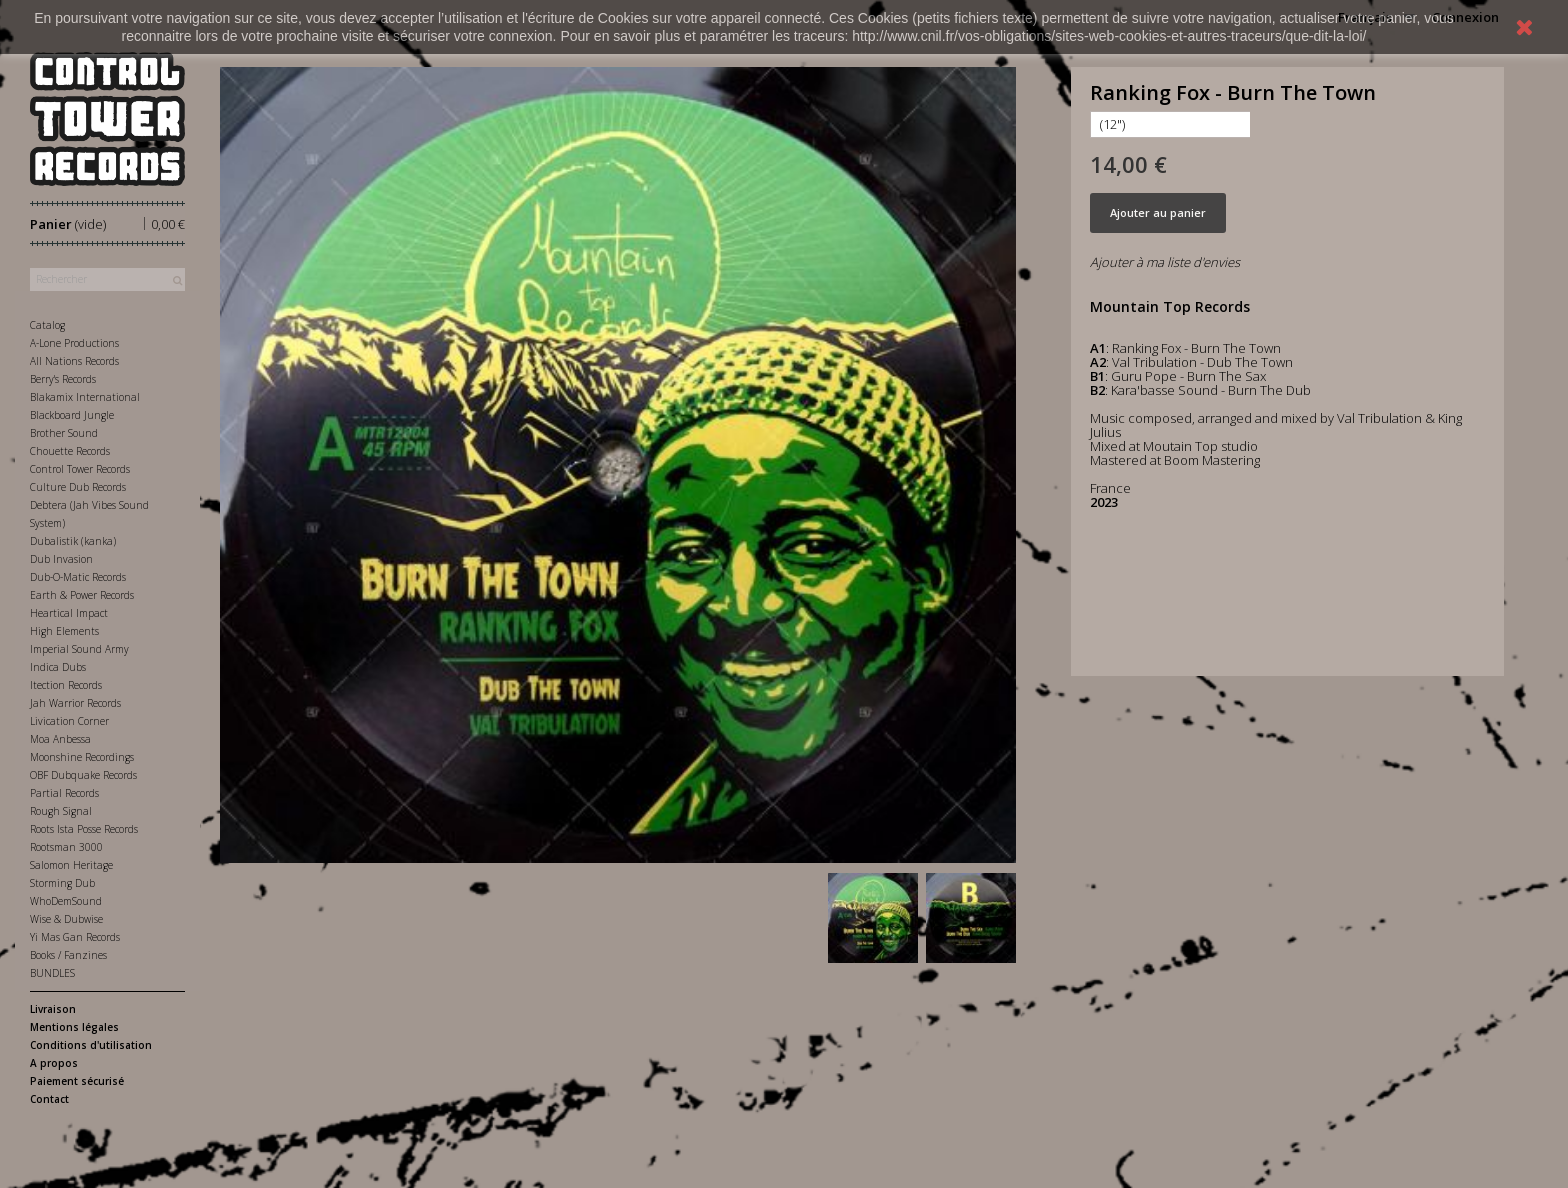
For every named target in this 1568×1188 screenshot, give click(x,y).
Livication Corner (69, 721)
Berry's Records (63, 379)
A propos (54, 1063)
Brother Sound (64, 433)
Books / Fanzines (68, 955)
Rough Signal (61, 811)
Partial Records (64, 793)
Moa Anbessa (60, 739)
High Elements (64, 631)
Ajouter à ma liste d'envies (1165, 262)
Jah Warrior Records (75, 703)
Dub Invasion (61, 559)
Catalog (47, 325)
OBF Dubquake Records (83, 775)
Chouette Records (70, 451)
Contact (49, 1099)
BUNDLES (52, 973)
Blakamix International (85, 397)
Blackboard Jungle (72, 415)
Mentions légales (74, 1027)
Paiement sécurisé (77, 1081)
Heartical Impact (69, 613)
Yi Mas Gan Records (75, 937)
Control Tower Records (80, 469)
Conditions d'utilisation (91, 1045)
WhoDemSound (66, 901)
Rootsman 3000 (66, 847)
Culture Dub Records (78, 487)
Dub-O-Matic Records (78, 577)
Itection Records (66, 685)
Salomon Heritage (71, 865)
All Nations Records (74, 361)
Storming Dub (62, 883)
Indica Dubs (58, 667)
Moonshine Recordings (82, 757)
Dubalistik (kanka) (73, 541)
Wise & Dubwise (66, 919)
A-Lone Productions (74, 343)
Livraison (53, 1009)
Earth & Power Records (82, 595)
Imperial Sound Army (79, 649)
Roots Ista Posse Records (84, 829)
